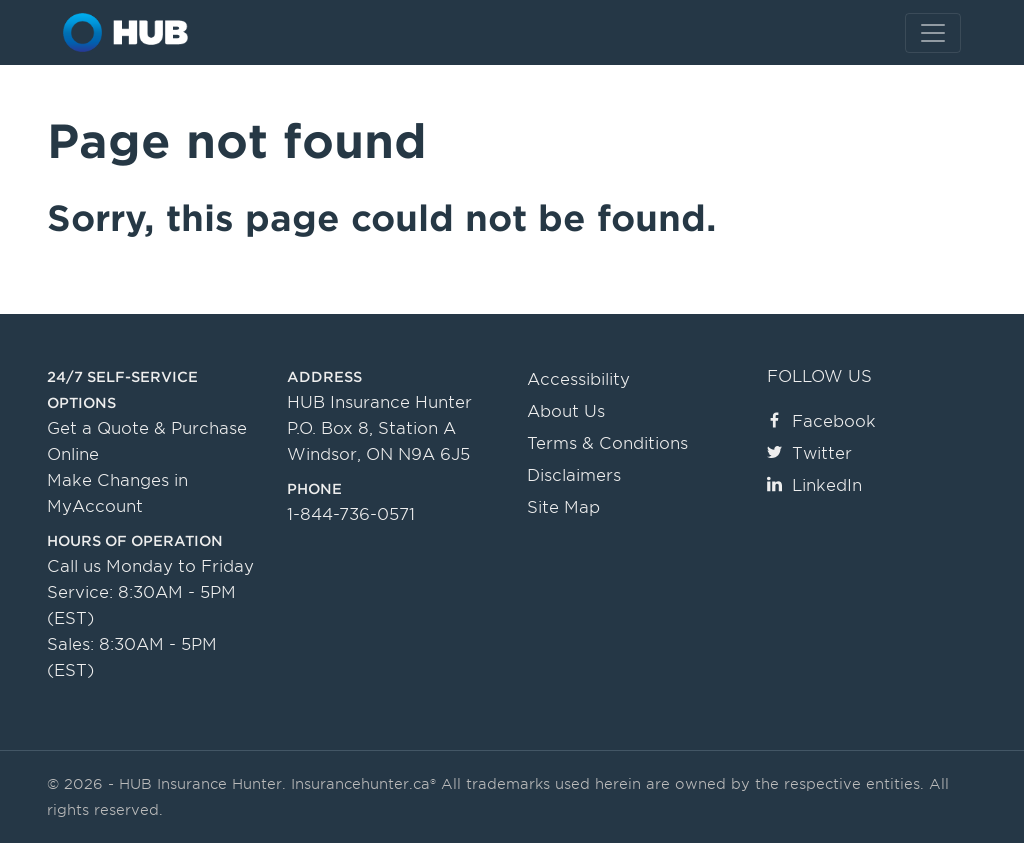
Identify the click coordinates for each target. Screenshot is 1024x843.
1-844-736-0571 (351, 514)
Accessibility (578, 379)
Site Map (563, 507)
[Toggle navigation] (933, 33)
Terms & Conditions (607, 443)
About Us (566, 411)
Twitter (809, 453)
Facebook (821, 421)
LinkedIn (814, 485)
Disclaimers (574, 475)
